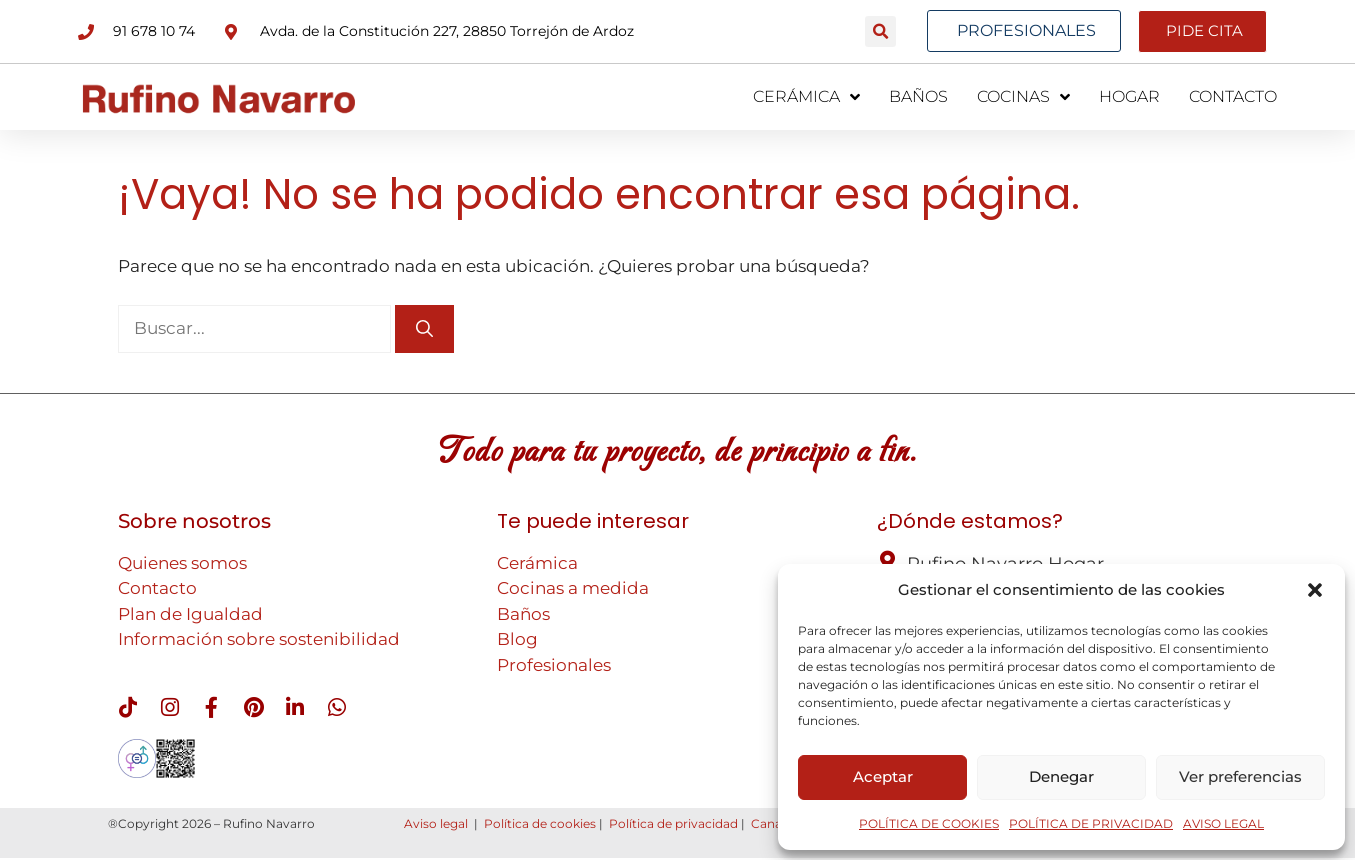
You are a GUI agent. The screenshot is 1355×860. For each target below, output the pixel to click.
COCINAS (1023, 96)
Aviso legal (436, 825)
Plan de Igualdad (190, 613)
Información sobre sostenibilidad (259, 638)
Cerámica (537, 562)
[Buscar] (424, 328)
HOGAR (1129, 95)
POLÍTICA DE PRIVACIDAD (1091, 823)
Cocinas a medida (573, 587)
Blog (517, 638)
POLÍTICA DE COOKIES (929, 823)
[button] (1315, 590)
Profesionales (554, 664)
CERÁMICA (806, 96)
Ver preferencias (1240, 776)
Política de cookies (540, 825)
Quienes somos (182, 562)
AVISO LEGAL (1223, 823)
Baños (523, 613)
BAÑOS (918, 95)
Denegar (1061, 776)
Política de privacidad (673, 825)
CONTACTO (1233, 95)
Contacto (157, 587)
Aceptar (883, 776)
